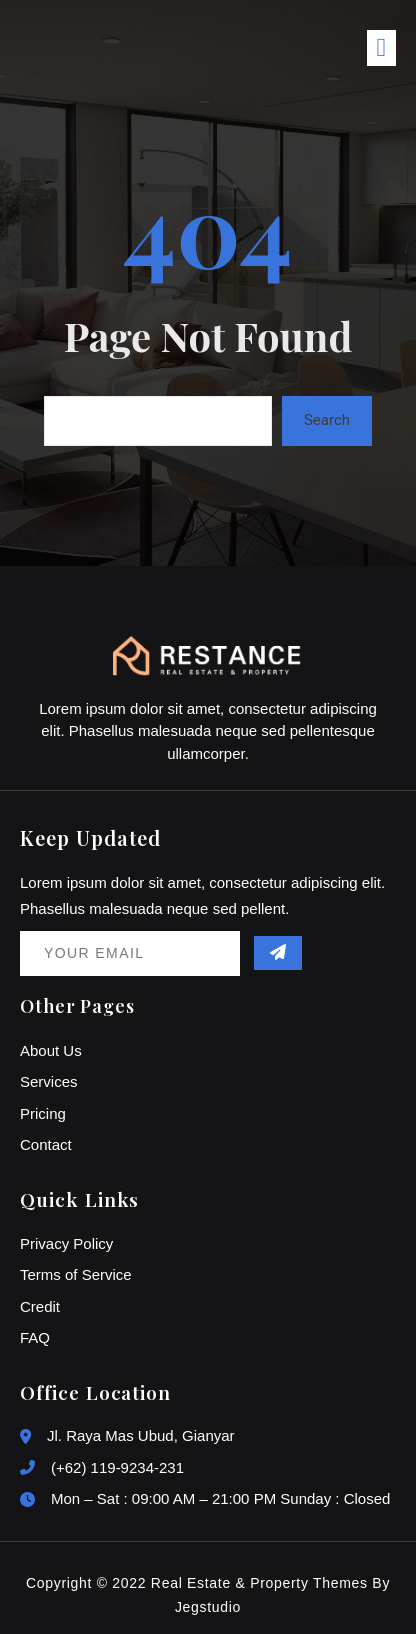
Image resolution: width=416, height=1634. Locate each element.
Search (327, 420)
